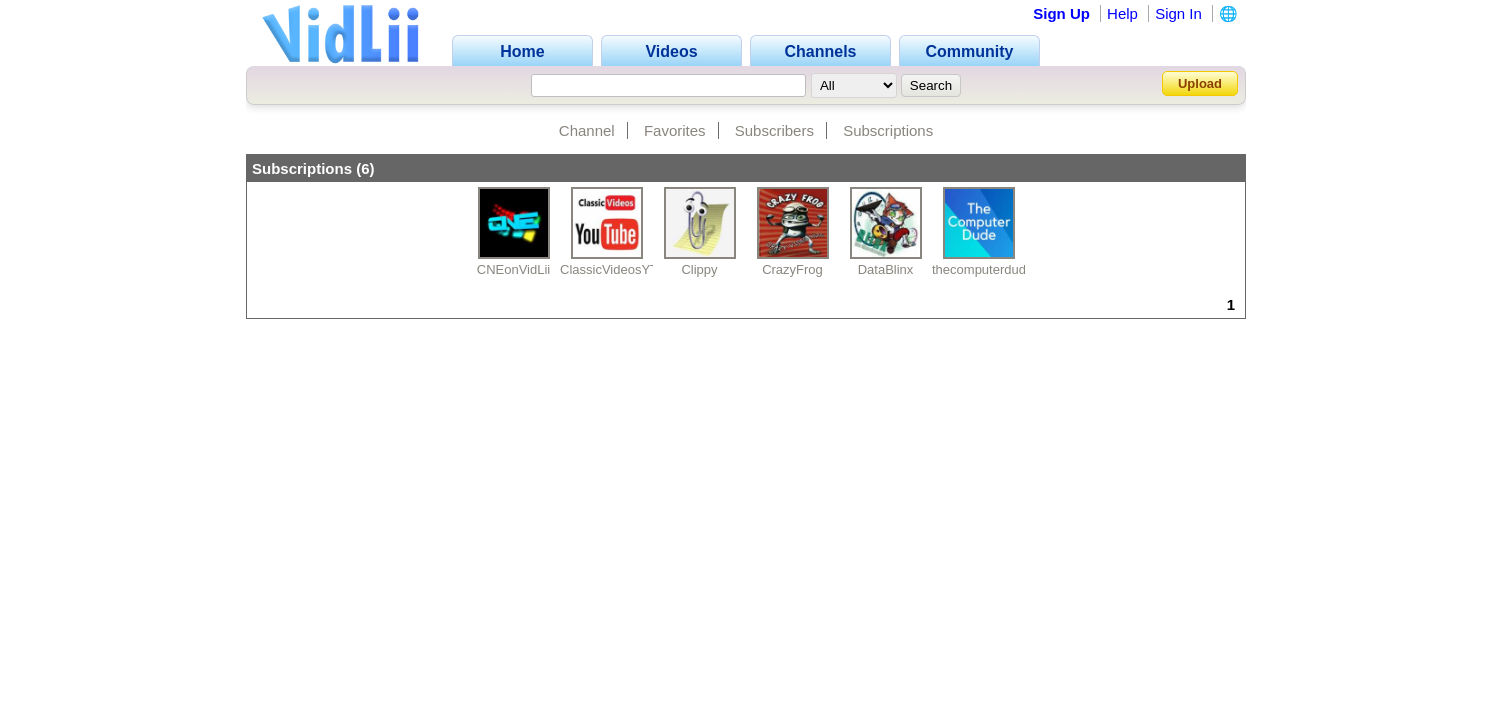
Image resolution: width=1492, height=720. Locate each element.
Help (1122, 13)
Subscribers (774, 130)
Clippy (699, 269)
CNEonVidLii (513, 269)
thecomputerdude (982, 269)
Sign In (1178, 13)
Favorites (675, 130)
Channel (587, 130)
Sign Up (1061, 13)
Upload (1200, 83)
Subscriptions (888, 130)
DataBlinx (886, 269)
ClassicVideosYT (609, 269)
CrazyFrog (792, 269)
